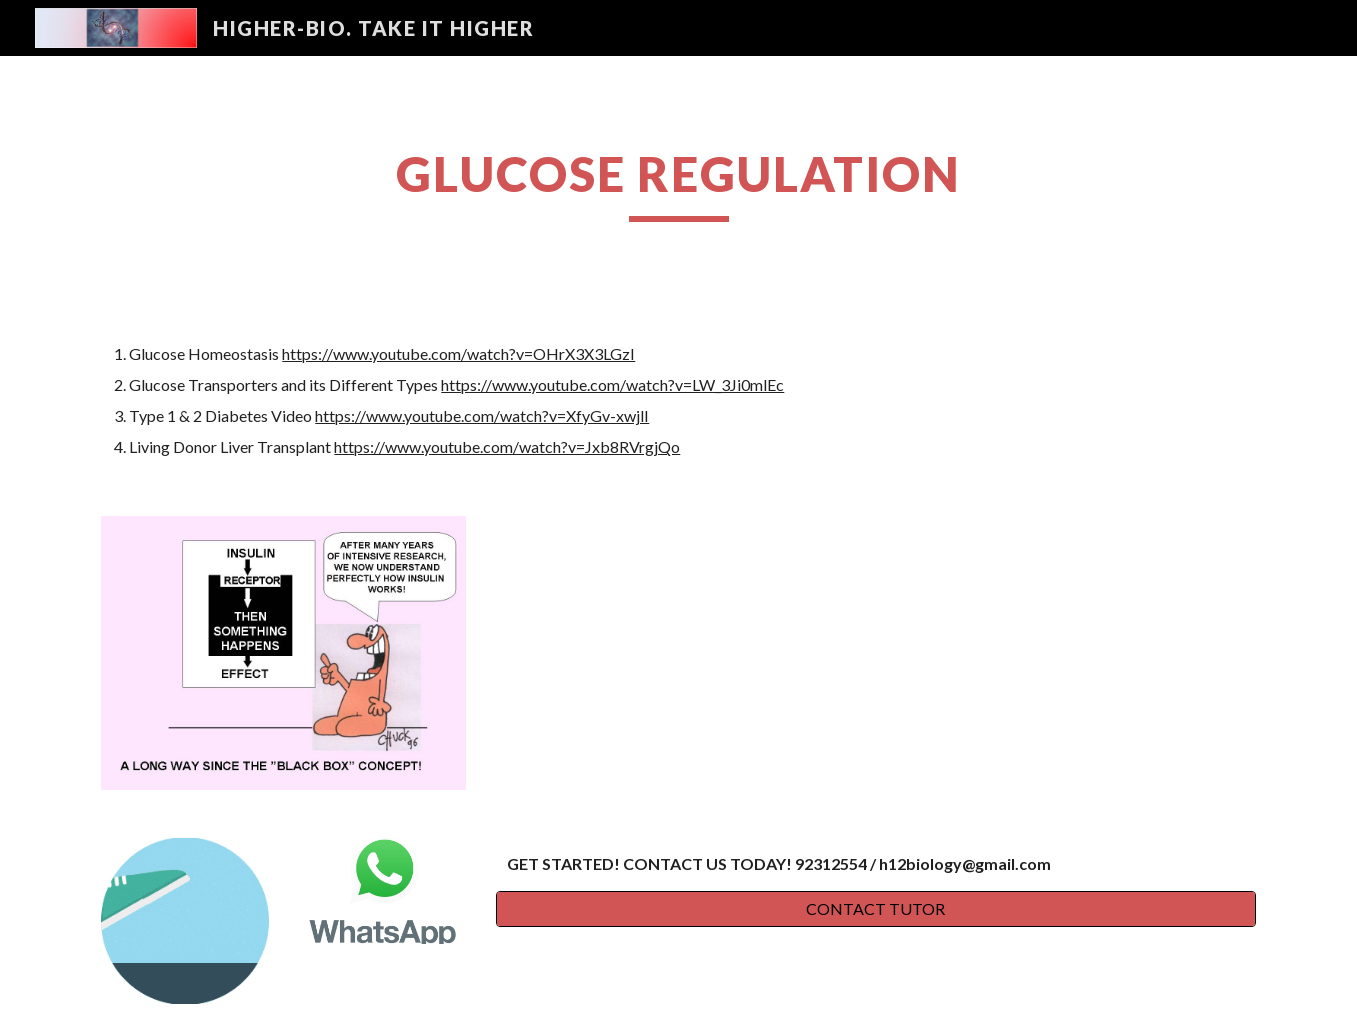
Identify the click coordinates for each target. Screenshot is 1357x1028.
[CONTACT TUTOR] (876, 909)
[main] (678, 183)
